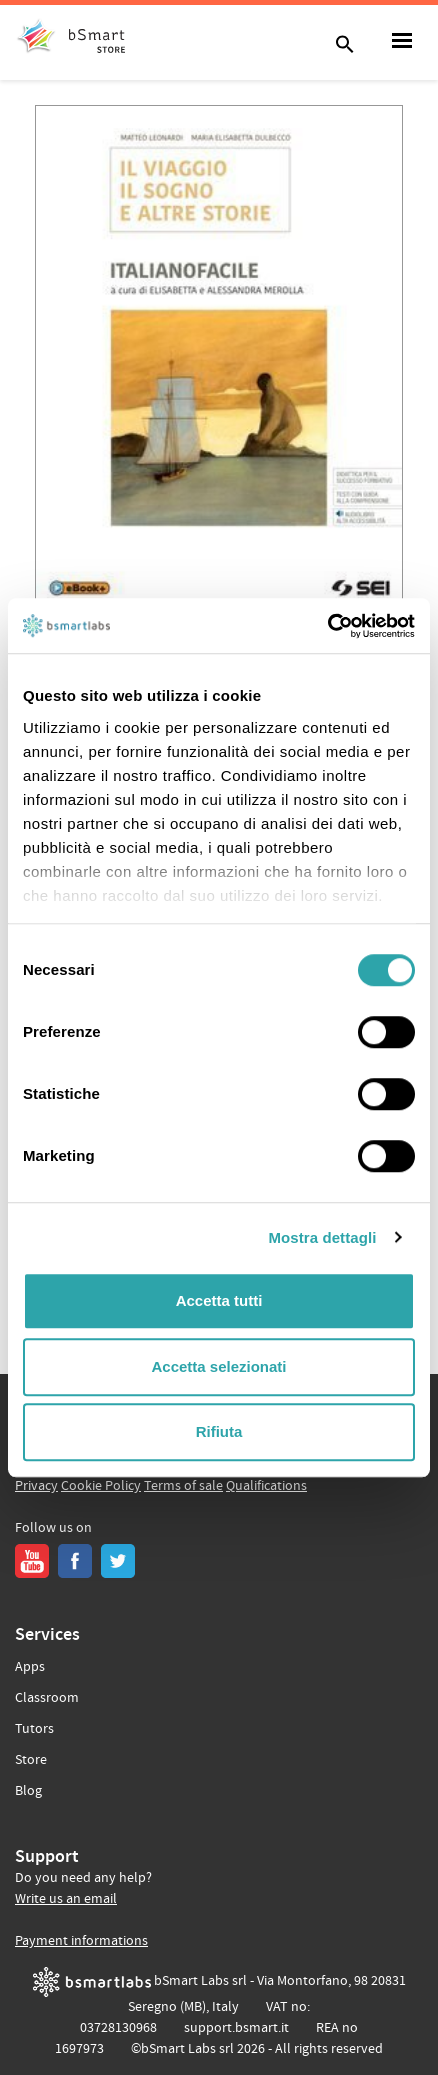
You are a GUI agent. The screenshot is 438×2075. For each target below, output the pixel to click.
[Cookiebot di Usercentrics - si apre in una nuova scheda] (327, 626)
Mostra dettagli (322, 1237)
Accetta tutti (219, 1300)
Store (31, 1760)
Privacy (36, 1486)
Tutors (34, 1729)
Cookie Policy (101, 1486)
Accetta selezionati (218, 1366)
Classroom (47, 1698)
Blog (28, 1791)
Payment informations (81, 1941)
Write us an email (66, 1899)
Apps (30, 1667)
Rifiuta (219, 1431)
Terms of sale (183, 1486)
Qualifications (266, 1486)
